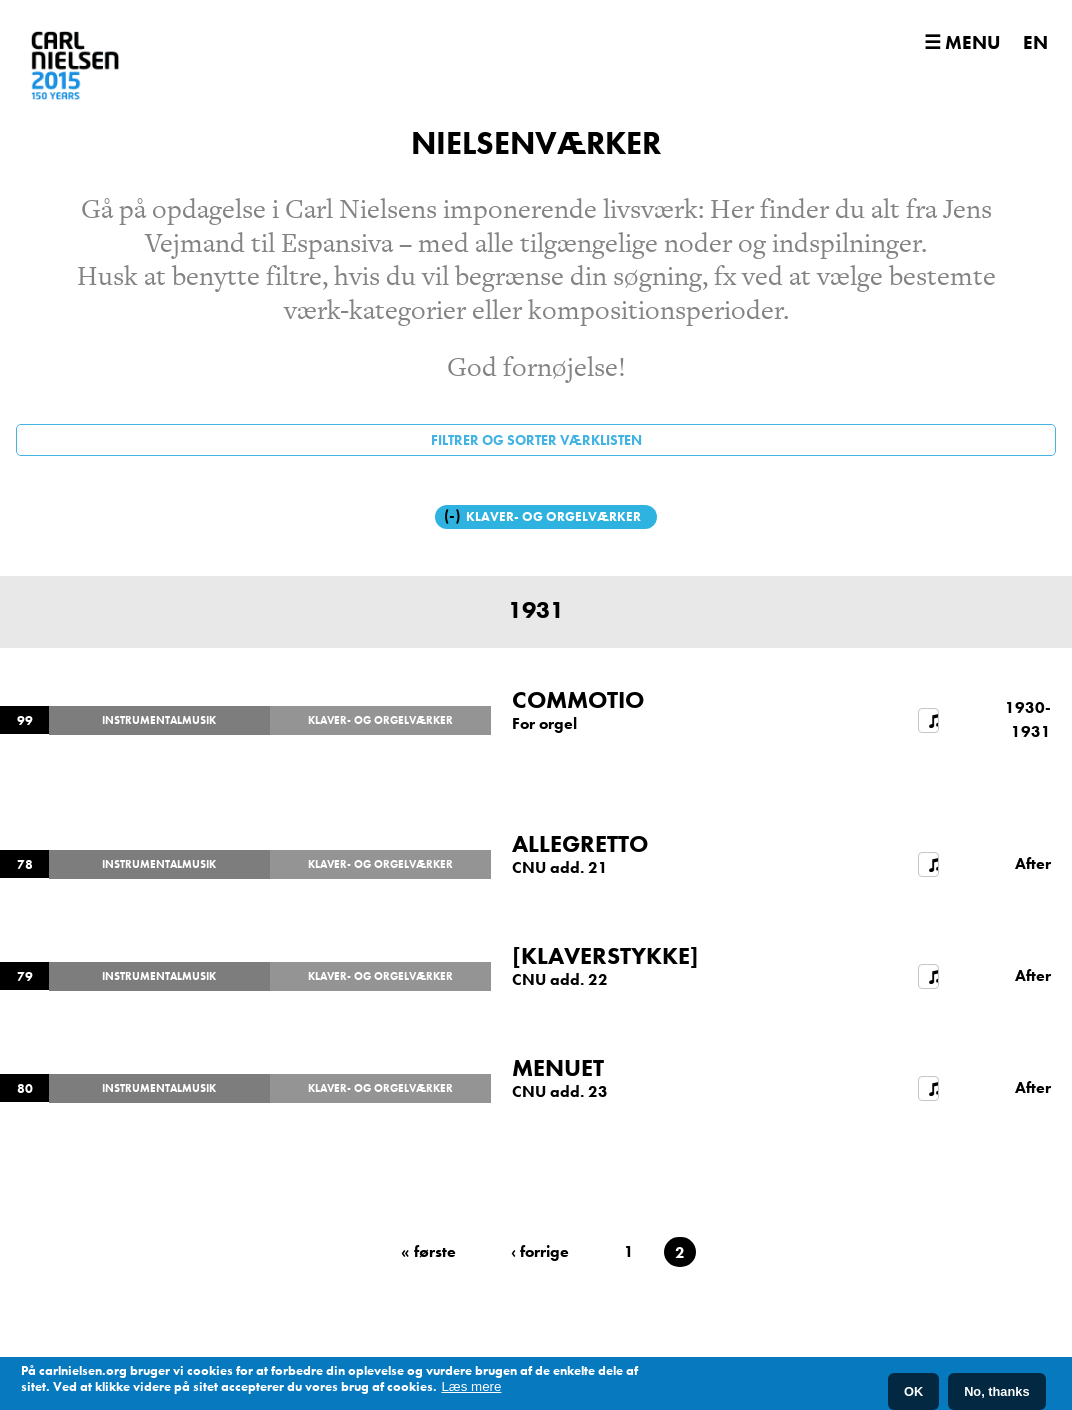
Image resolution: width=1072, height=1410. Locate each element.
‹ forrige (540, 1251)
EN (1035, 42)
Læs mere (471, 1387)
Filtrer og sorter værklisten (536, 440)
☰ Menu (962, 42)
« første (428, 1251)
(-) (455, 515)
